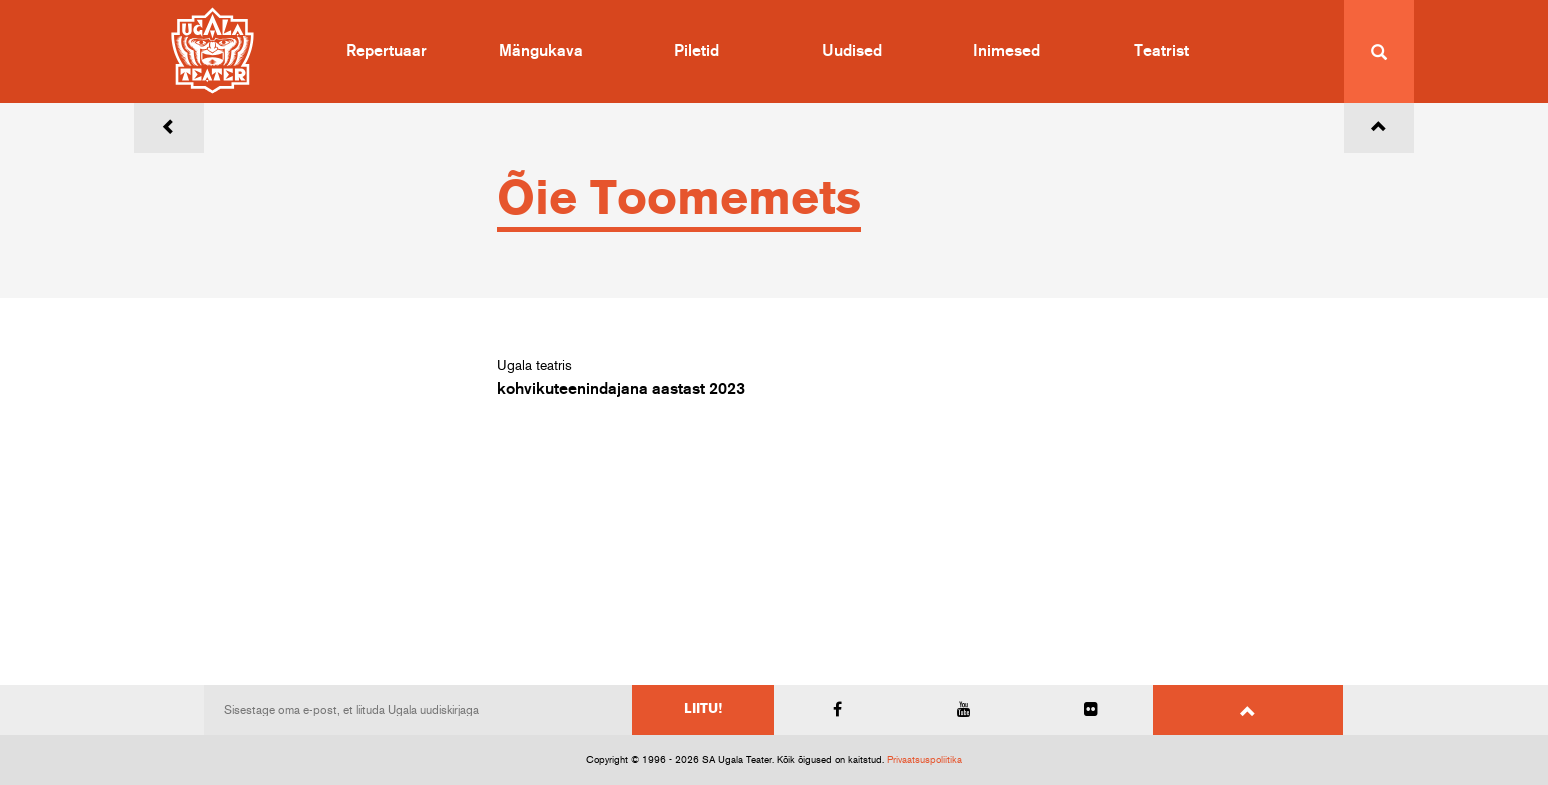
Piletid (696, 51)
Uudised (852, 51)
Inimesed (1006, 51)
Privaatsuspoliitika (924, 760)
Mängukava (541, 51)
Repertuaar (386, 51)
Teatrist (1161, 51)
